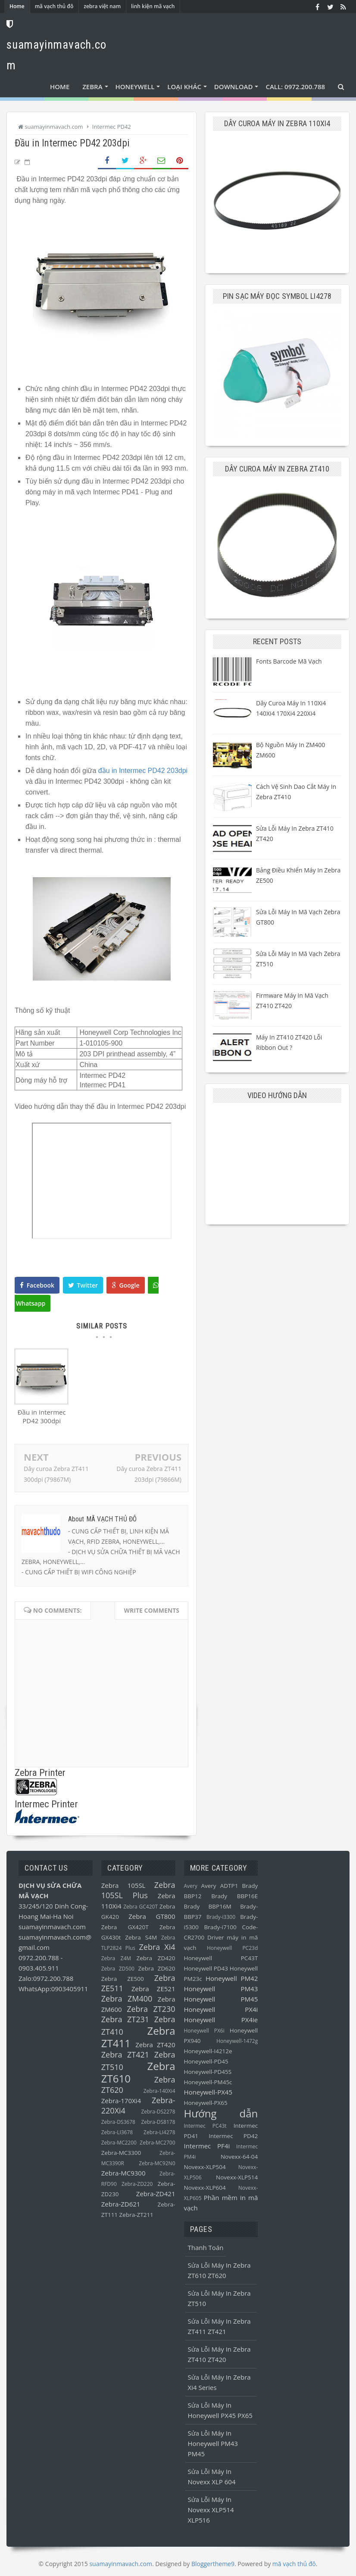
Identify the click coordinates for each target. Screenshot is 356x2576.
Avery (190, 1886)
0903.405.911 (39, 1968)
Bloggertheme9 (212, 2564)
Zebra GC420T (140, 1906)
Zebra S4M (141, 1937)
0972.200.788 (40, 1957)
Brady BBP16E (234, 1896)
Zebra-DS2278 (158, 2111)
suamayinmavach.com (52, 1926)
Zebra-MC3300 (121, 2153)
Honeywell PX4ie (221, 2019)
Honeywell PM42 (232, 1978)
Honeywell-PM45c (208, 2082)
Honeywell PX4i (221, 2009)
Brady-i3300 (220, 1917)
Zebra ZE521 (153, 1988)
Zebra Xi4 (157, 1947)
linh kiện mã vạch (153, 6)
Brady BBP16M (207, 1906)
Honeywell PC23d (232, 1948)
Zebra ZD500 (117, 1968)
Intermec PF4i (207, 2145)
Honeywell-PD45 (206, 2061)
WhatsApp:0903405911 (53, 1988)
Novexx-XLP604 (205, 2187)
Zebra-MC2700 (157, 2142)
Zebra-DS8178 (158, 2122)
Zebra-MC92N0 (157, 2163)
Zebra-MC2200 (119, 2142)
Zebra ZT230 (151, 2009)
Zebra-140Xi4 (159, 2091)
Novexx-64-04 (239, 2156)
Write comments (151, 1610)
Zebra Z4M (116, 1958)
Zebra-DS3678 (118, 2122)
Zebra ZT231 (125, 2019)
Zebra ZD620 (156, 1968)
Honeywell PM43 (221, 1988)
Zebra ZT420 (155, 2044)
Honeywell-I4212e (208, 2051)
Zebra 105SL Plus (138, 1890)
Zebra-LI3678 (117, 2132)
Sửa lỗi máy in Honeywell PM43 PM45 (213, 2443)
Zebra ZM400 (127, 1998)
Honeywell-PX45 (208, 2092)
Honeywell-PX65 (206, 2103)
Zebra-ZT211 (136, 2215)
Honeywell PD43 (206, 1968)
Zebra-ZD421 (155, 2193)
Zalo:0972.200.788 (46, 1978)
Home (17, 6)
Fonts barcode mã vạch (289, 661)
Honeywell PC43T (221, 1958)
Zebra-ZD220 (137, 2184)
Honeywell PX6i (204, 2030)
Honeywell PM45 (221, 1999)
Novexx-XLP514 (237, 2177)
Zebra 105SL (123, 1885)
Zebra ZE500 (122, 1979)
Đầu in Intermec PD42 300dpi (42, 1417)
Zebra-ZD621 (121, 2204)
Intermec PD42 (233, 2136)
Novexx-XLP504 (205, 2167)
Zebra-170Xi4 (121, 2100)
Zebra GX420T (125, 1927)
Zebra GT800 (151, 1916)
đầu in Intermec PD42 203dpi (142, 770)
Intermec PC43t (205, 2125)
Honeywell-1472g (237, 2041)
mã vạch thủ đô (54, 6)
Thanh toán (206, 2247)
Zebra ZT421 (125, 2054)
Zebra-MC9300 (123, 2173)
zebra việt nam (102, 6)
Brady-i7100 (220, 1927)
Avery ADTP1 (219, 1886)
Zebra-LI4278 (159, 2132)
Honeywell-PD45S (208, 2072)
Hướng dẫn (221, 2113)
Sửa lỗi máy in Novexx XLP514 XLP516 (211, 2509)
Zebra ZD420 (155, 1958)
